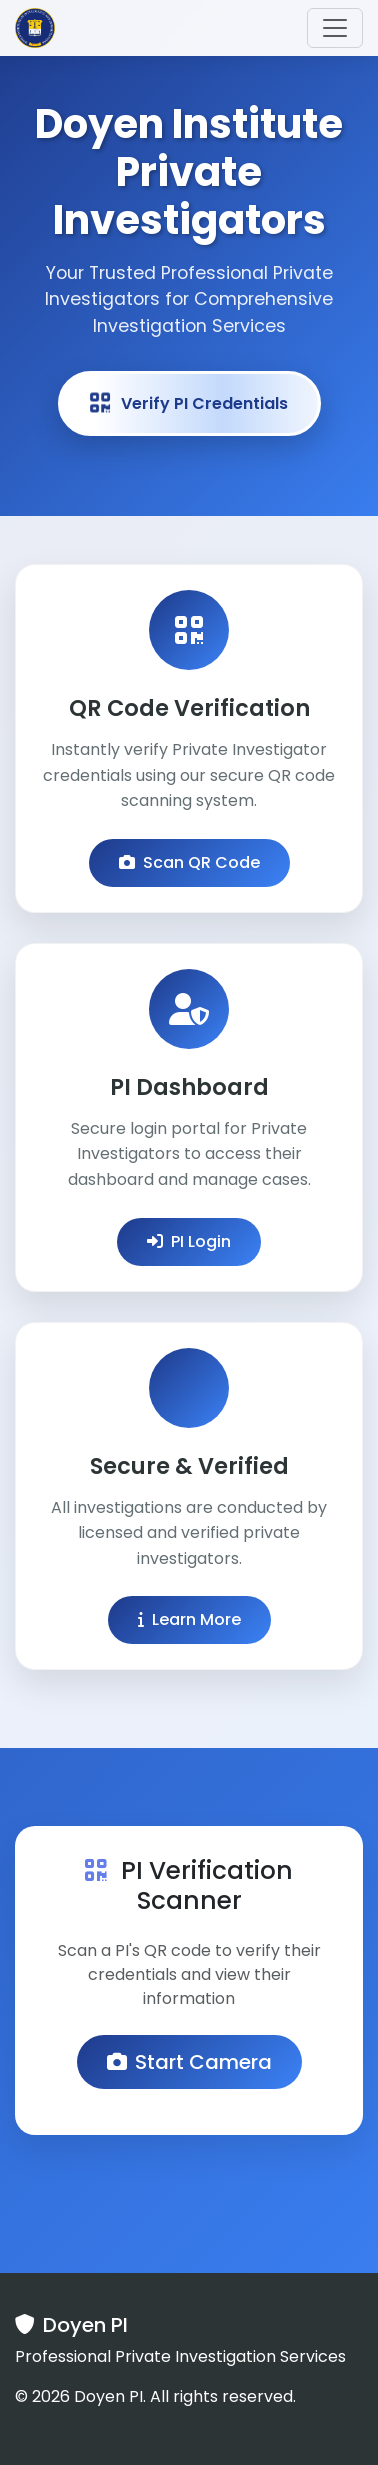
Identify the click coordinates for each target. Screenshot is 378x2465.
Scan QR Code (189, 862)
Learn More (189, 1619)
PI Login (189, 1241)
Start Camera (189, 2062)
